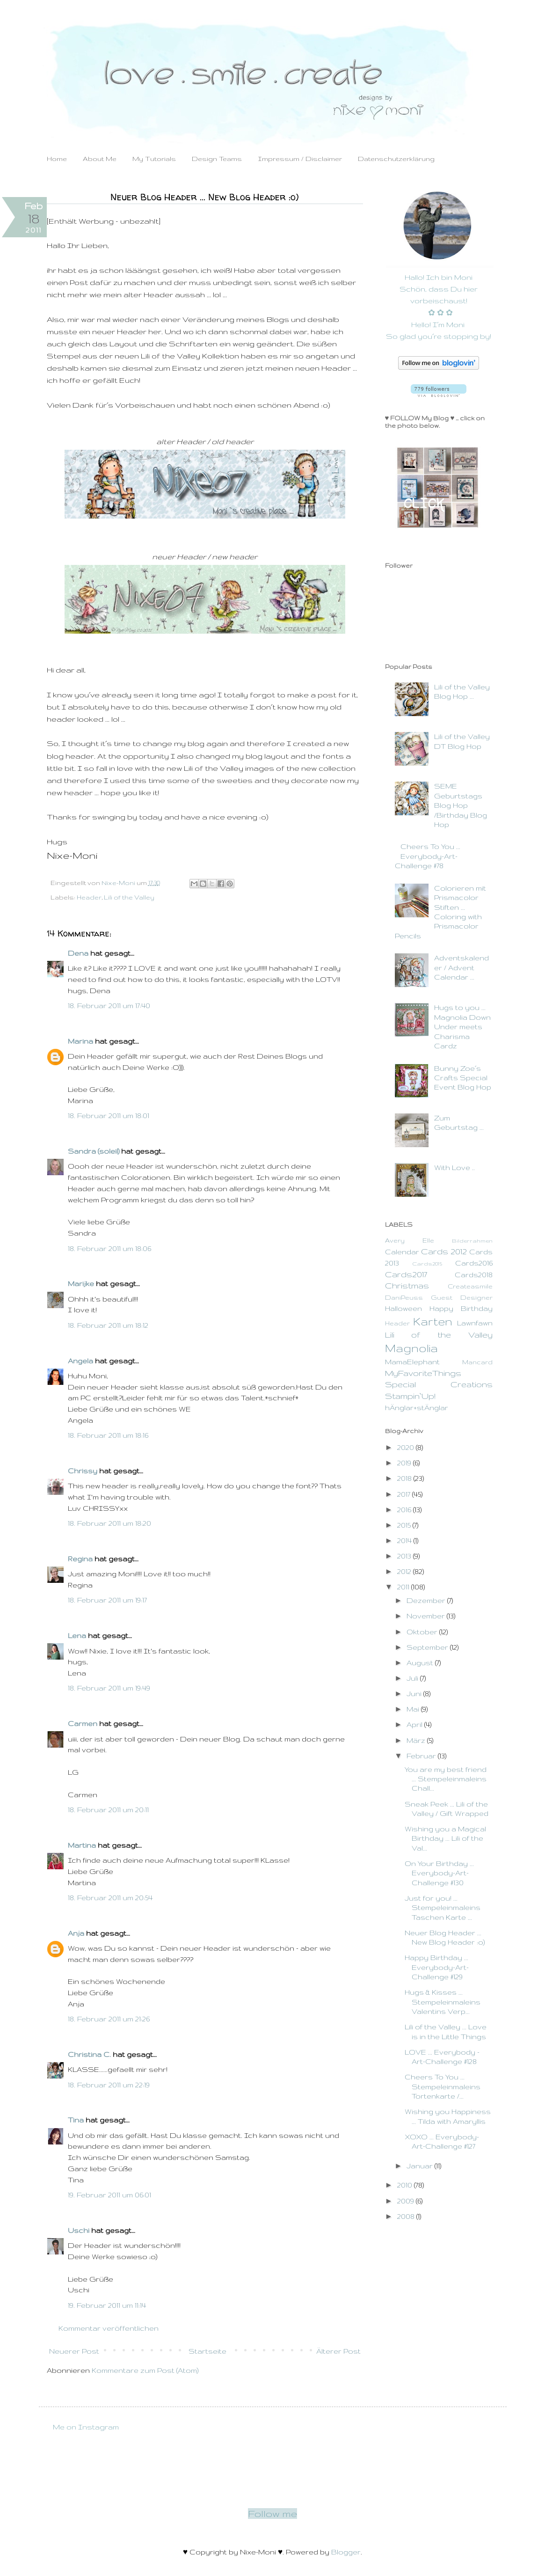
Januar (421, 2166)
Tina (76, 2120)
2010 (405, 2185)
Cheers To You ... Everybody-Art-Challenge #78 (427, 856)
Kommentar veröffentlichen (108, 2328)
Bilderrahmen (472, 1240)
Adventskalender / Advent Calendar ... (461, 967)
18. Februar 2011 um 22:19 (109, 2085)
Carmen (82, 1723)
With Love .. (454, 1167)
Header (89, 897)
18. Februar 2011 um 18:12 (108, 1325)
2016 (405, 1510)
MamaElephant (412, 1362)
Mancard (477, 1362)
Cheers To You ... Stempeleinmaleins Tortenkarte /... (442, 2086)
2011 (404, 1587)
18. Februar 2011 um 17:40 (109, 1006)
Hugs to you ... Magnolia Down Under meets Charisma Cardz (462, 1026)
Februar (422, 1756)
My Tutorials (154, 158)
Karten (432, 1321)
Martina (82, 1845)
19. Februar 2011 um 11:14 (107, 2305)
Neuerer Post (74, 2351)
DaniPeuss (404, 1297)
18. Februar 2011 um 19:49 (109, 1688)
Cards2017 (406, 1274)
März (417, 1740)
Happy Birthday (461, 1308)
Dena (78, 953)
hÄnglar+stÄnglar (416, 1408)
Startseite (207, 2351)
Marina (80, 1041)
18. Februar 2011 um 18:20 (109, 1523)
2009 (406, 2201)
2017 (404, 1494)
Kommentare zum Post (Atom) (145, 2370)
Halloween (403, 1308)
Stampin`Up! (410, 1395)
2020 (406, 1447)
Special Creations (439, 1384)
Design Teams (217, 158)
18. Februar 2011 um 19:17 (107, 1600)
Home (57, 158)
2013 (405, 1556)
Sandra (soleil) (93, 1151)
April (415, 1724)
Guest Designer (462, 1297)
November (427, 1616)
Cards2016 (474, 1263)
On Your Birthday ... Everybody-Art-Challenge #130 (439, 1873)
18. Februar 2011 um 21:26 (109, 2019)
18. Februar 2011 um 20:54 (110, 1898)
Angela (80, 1361)
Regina (80, 1559)
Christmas (407, 1285)
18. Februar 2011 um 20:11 (108, 1810)
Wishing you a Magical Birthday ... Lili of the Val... (445, 1838)
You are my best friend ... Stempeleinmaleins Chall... (446, 1779)
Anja (76, 1933)
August (421, 1663)
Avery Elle (409, 1240)
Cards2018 (474, 1275)
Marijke (81, 1284)
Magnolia (411, 1348)
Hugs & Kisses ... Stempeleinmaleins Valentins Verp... (442, 2001)
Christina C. (89, 2054)
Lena (77, 1635)
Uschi (78, 2230)
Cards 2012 (444, 1251)
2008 (406, 2216)
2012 (405, 1571)
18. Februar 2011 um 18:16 (108, 1435)
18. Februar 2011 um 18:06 (109, 1248)
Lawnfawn (475, 1323)
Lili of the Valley (129, 897)
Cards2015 (427, 1263)
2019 (405, 1463)
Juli (413, 1678)
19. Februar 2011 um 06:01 (109, 2195)
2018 (405, 1478)
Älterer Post (338, 2351)
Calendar (402, 1252)
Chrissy (82, 1471)
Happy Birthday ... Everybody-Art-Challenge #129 (437, 1967)
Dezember (427, 1600)
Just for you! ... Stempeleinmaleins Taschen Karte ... (442, 1907)
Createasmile (470, 1286)
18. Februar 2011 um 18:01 (108, 1116)
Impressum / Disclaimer (300, 158)
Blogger (346, 2552)
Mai (414, 1709)
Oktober (423, 1632)
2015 (405, 1525)
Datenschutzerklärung (396, 158)
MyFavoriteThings (423, 1372)
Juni (415, 1694)
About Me (99, 158)
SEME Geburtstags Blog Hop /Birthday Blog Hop (460, 805)
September (428, 1647)
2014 (405, 1540)
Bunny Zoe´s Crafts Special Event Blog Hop (462, 1077)
